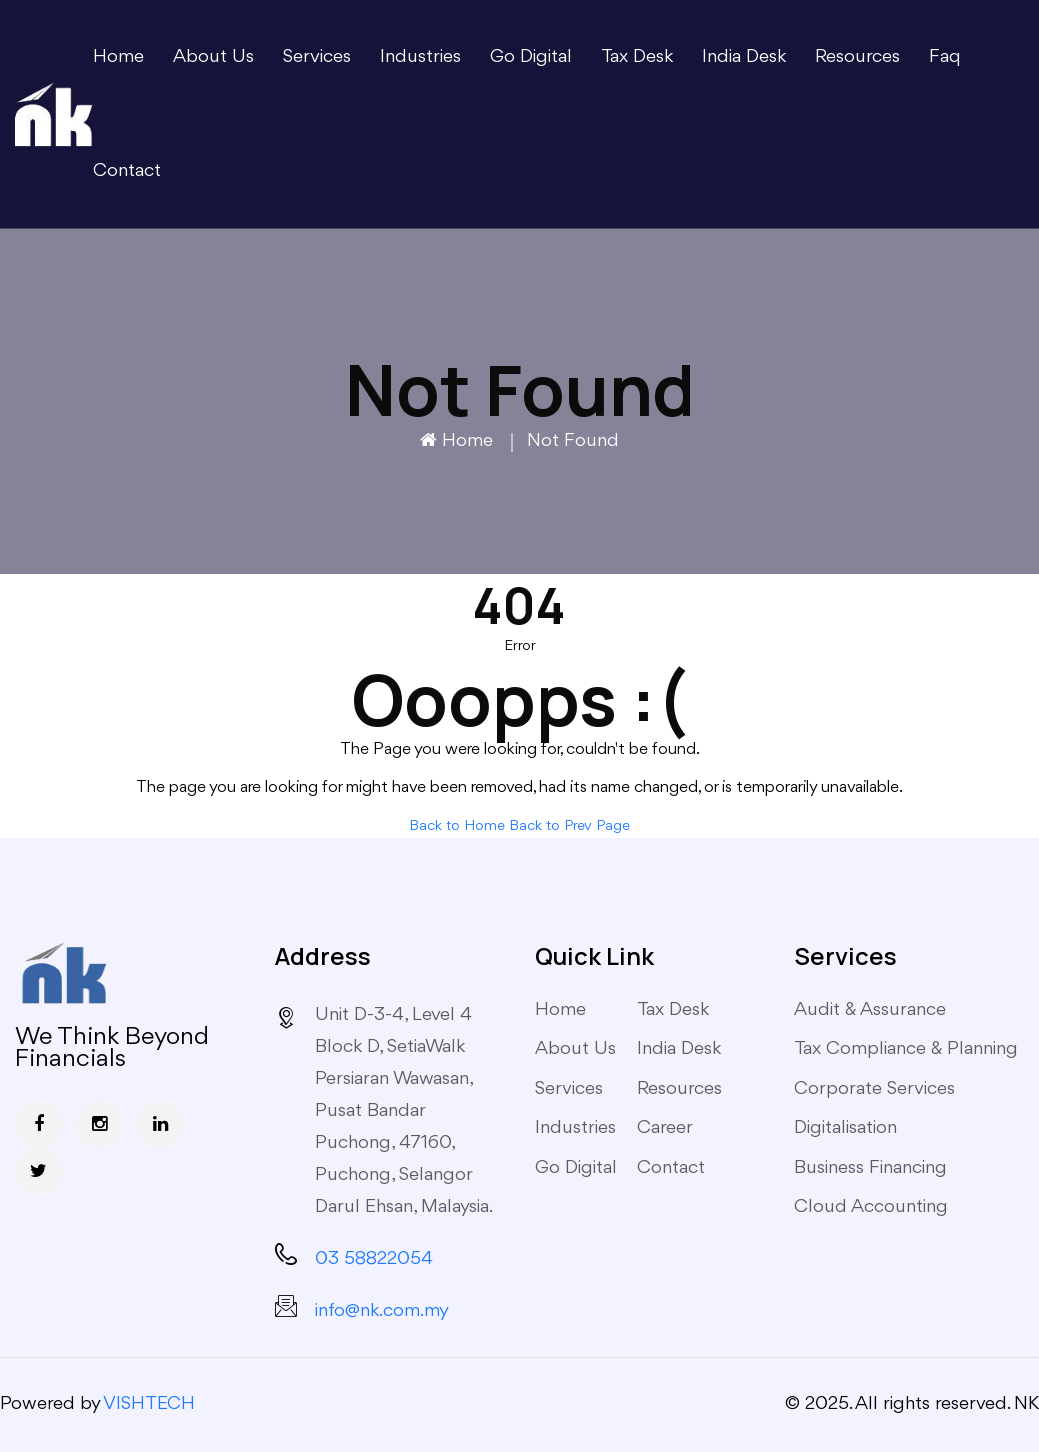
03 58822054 (374, 1259)
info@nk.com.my (382, 1311)
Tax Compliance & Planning (906, 1049)
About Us (213, 57)
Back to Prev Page (569, 826)
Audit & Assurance (870, 1010)
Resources (857, 57)
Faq (945, 57)
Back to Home (457, 826)
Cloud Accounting (871, 1207)
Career (665, 1128)
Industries (420, 57)
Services (317, 57)
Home (118, 57)
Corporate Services (874, 1089)
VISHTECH (149, 1404)
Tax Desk (637, 57)
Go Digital (531, 57)
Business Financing (870, 1168)
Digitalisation (845, 1128)
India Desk (744, 57)
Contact (127, 171)
